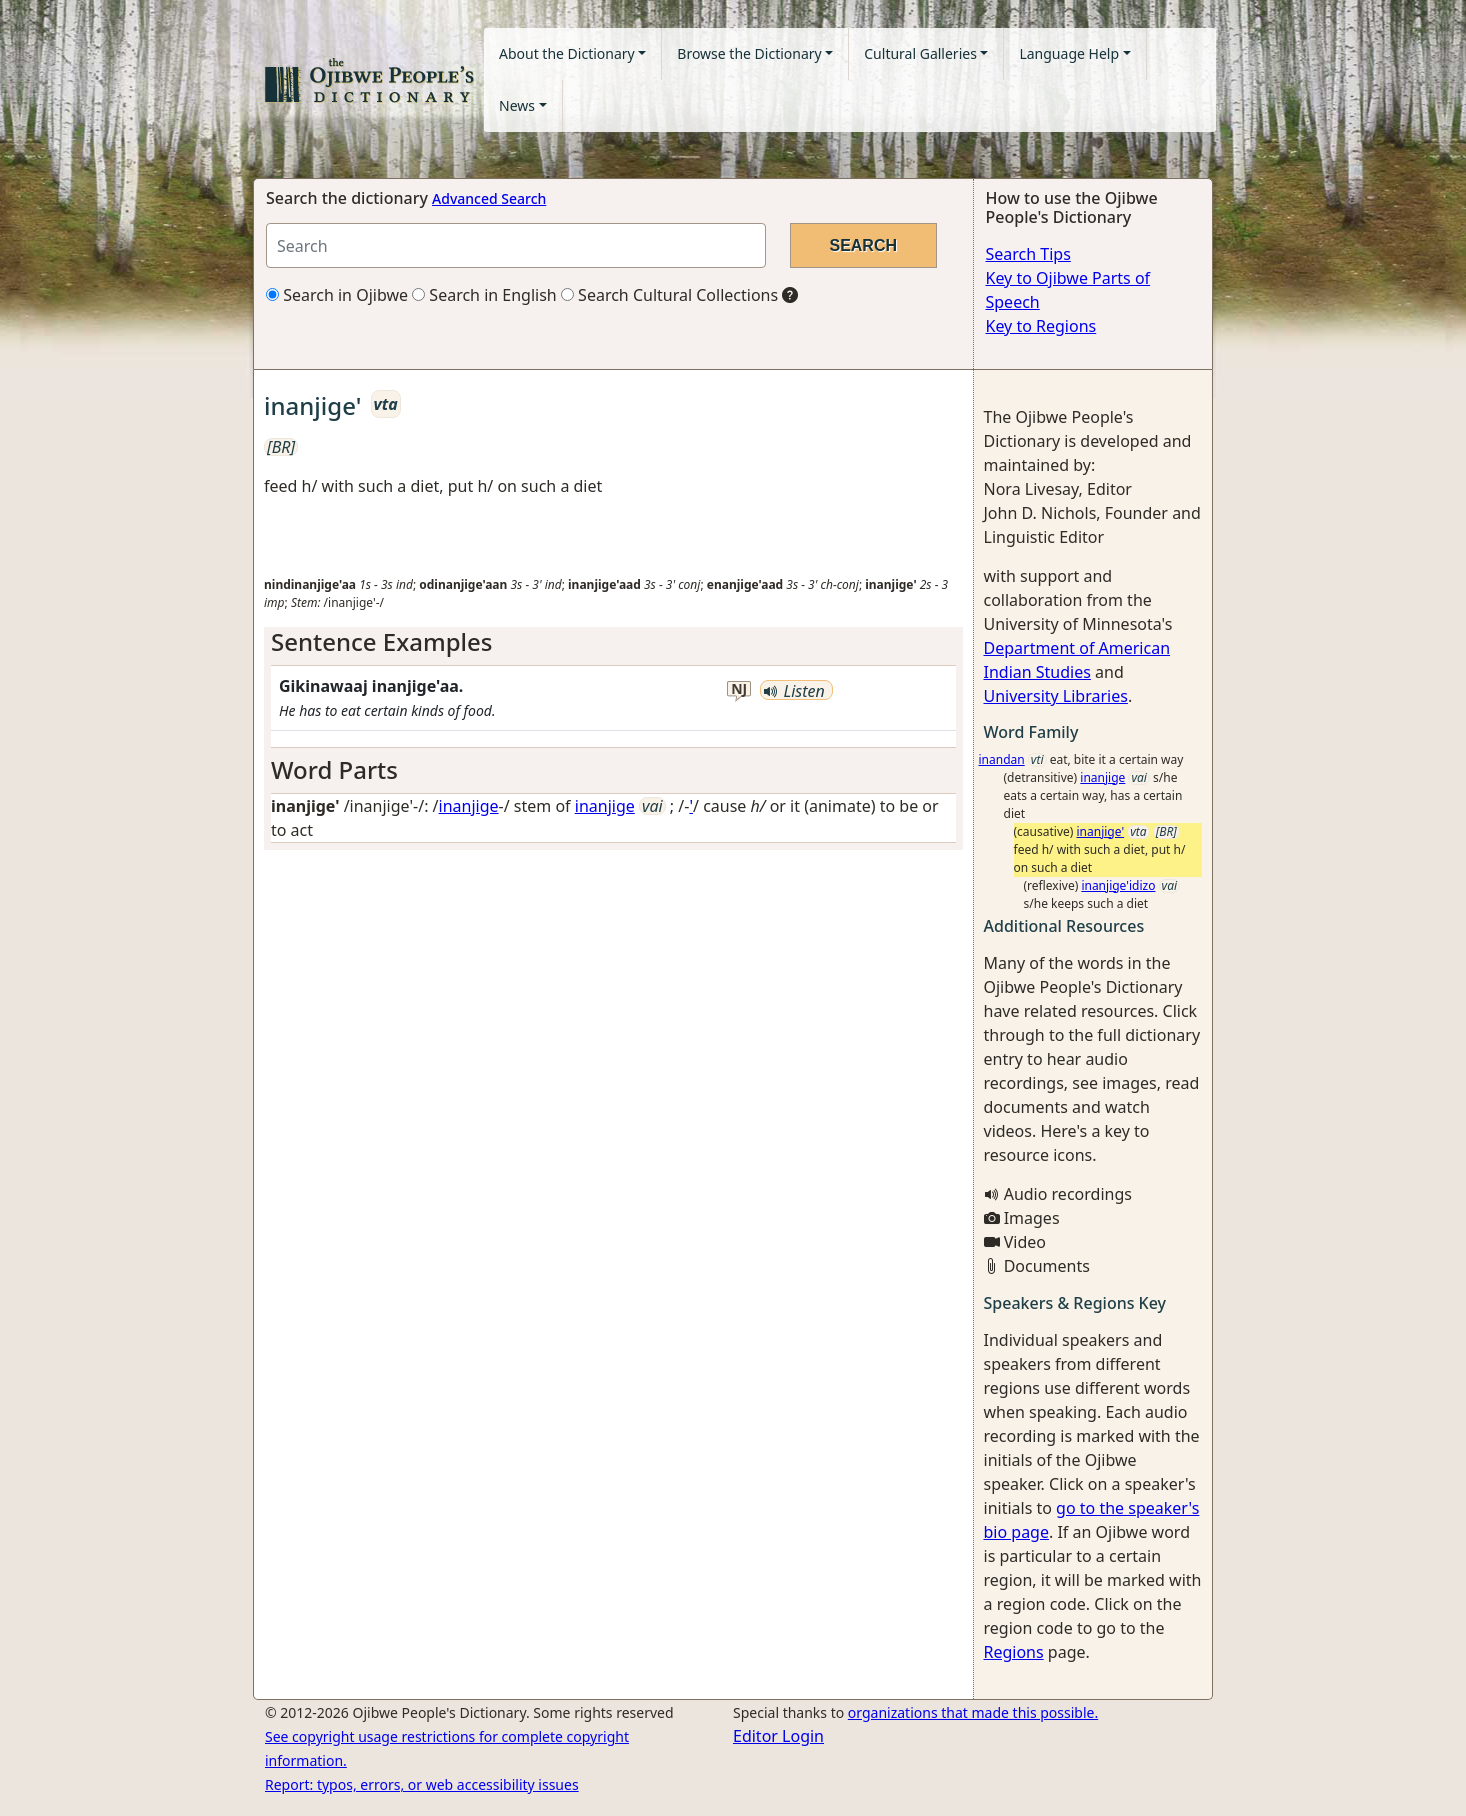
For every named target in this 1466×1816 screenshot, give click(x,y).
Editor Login (778, 1736)
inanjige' (1101, 831)
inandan (1002, 759)
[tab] (613, 642)
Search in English (484, 295)
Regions (1014, 1652)
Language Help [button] (1069, 53)
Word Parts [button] (334, 769)
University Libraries (1056, 696)
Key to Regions (1041, 326)
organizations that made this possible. (973, 1712)
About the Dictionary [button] (567, 53)
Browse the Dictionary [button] (749, 53)
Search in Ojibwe (337, 295)
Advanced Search (489, 198)
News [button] (517, 105)
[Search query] (516, 245)
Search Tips (1028, 254)
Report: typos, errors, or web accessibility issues (422, 1784)
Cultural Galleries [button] (920, 53)
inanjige (469, 806)
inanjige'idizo (1118, 885)
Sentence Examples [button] (382, 641)
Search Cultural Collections (669, 295)
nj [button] (739, 689)
